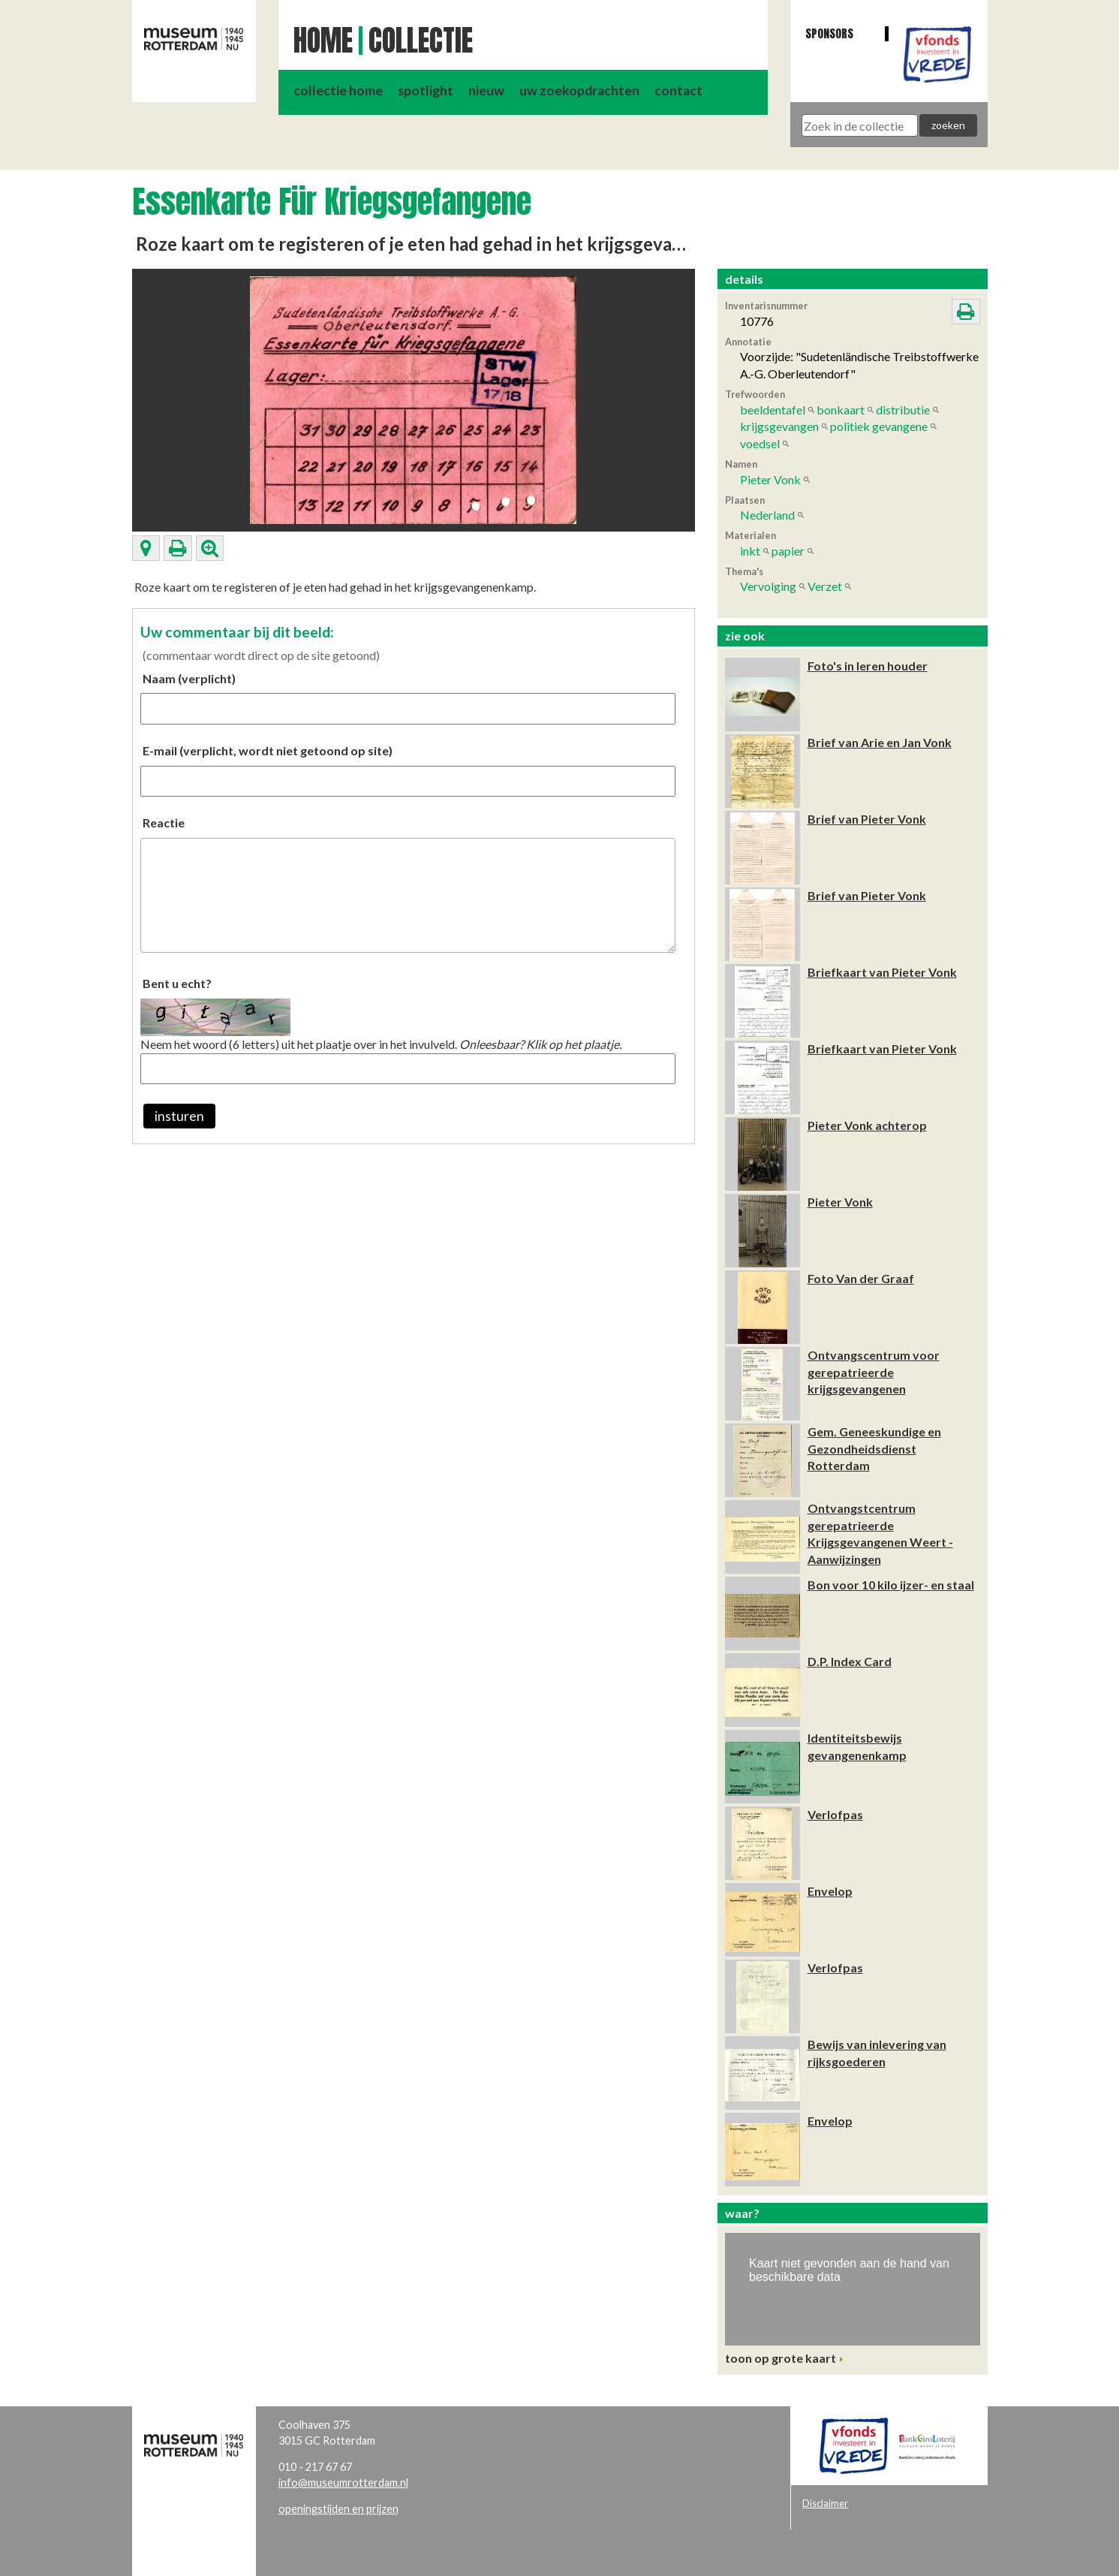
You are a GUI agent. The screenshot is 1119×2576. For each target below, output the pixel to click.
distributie (903, 409)
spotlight (425, 90)
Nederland (767, 515)
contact (678, 90)
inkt (750, 551)
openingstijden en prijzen (338, 2508)
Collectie (420, 40)
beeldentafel (772, 409)
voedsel (760, 443)
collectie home (338, 90)
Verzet (825, 586)
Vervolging (768, 586)
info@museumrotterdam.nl (343, 2482)
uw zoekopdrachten (579, 90)
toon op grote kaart (780, 2358)
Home (323, 40)
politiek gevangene (879, 426)
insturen (179, 1116)
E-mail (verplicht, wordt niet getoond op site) (268, 750)
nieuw (486, 90)
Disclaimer (825, 2503)
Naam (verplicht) (189, 678)
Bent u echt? (177, 983)
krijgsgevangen (779, 426)
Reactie (164, 822)
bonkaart (841, 409)
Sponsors (829, 33)
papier (788, 551)
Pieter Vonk (770, 479)
